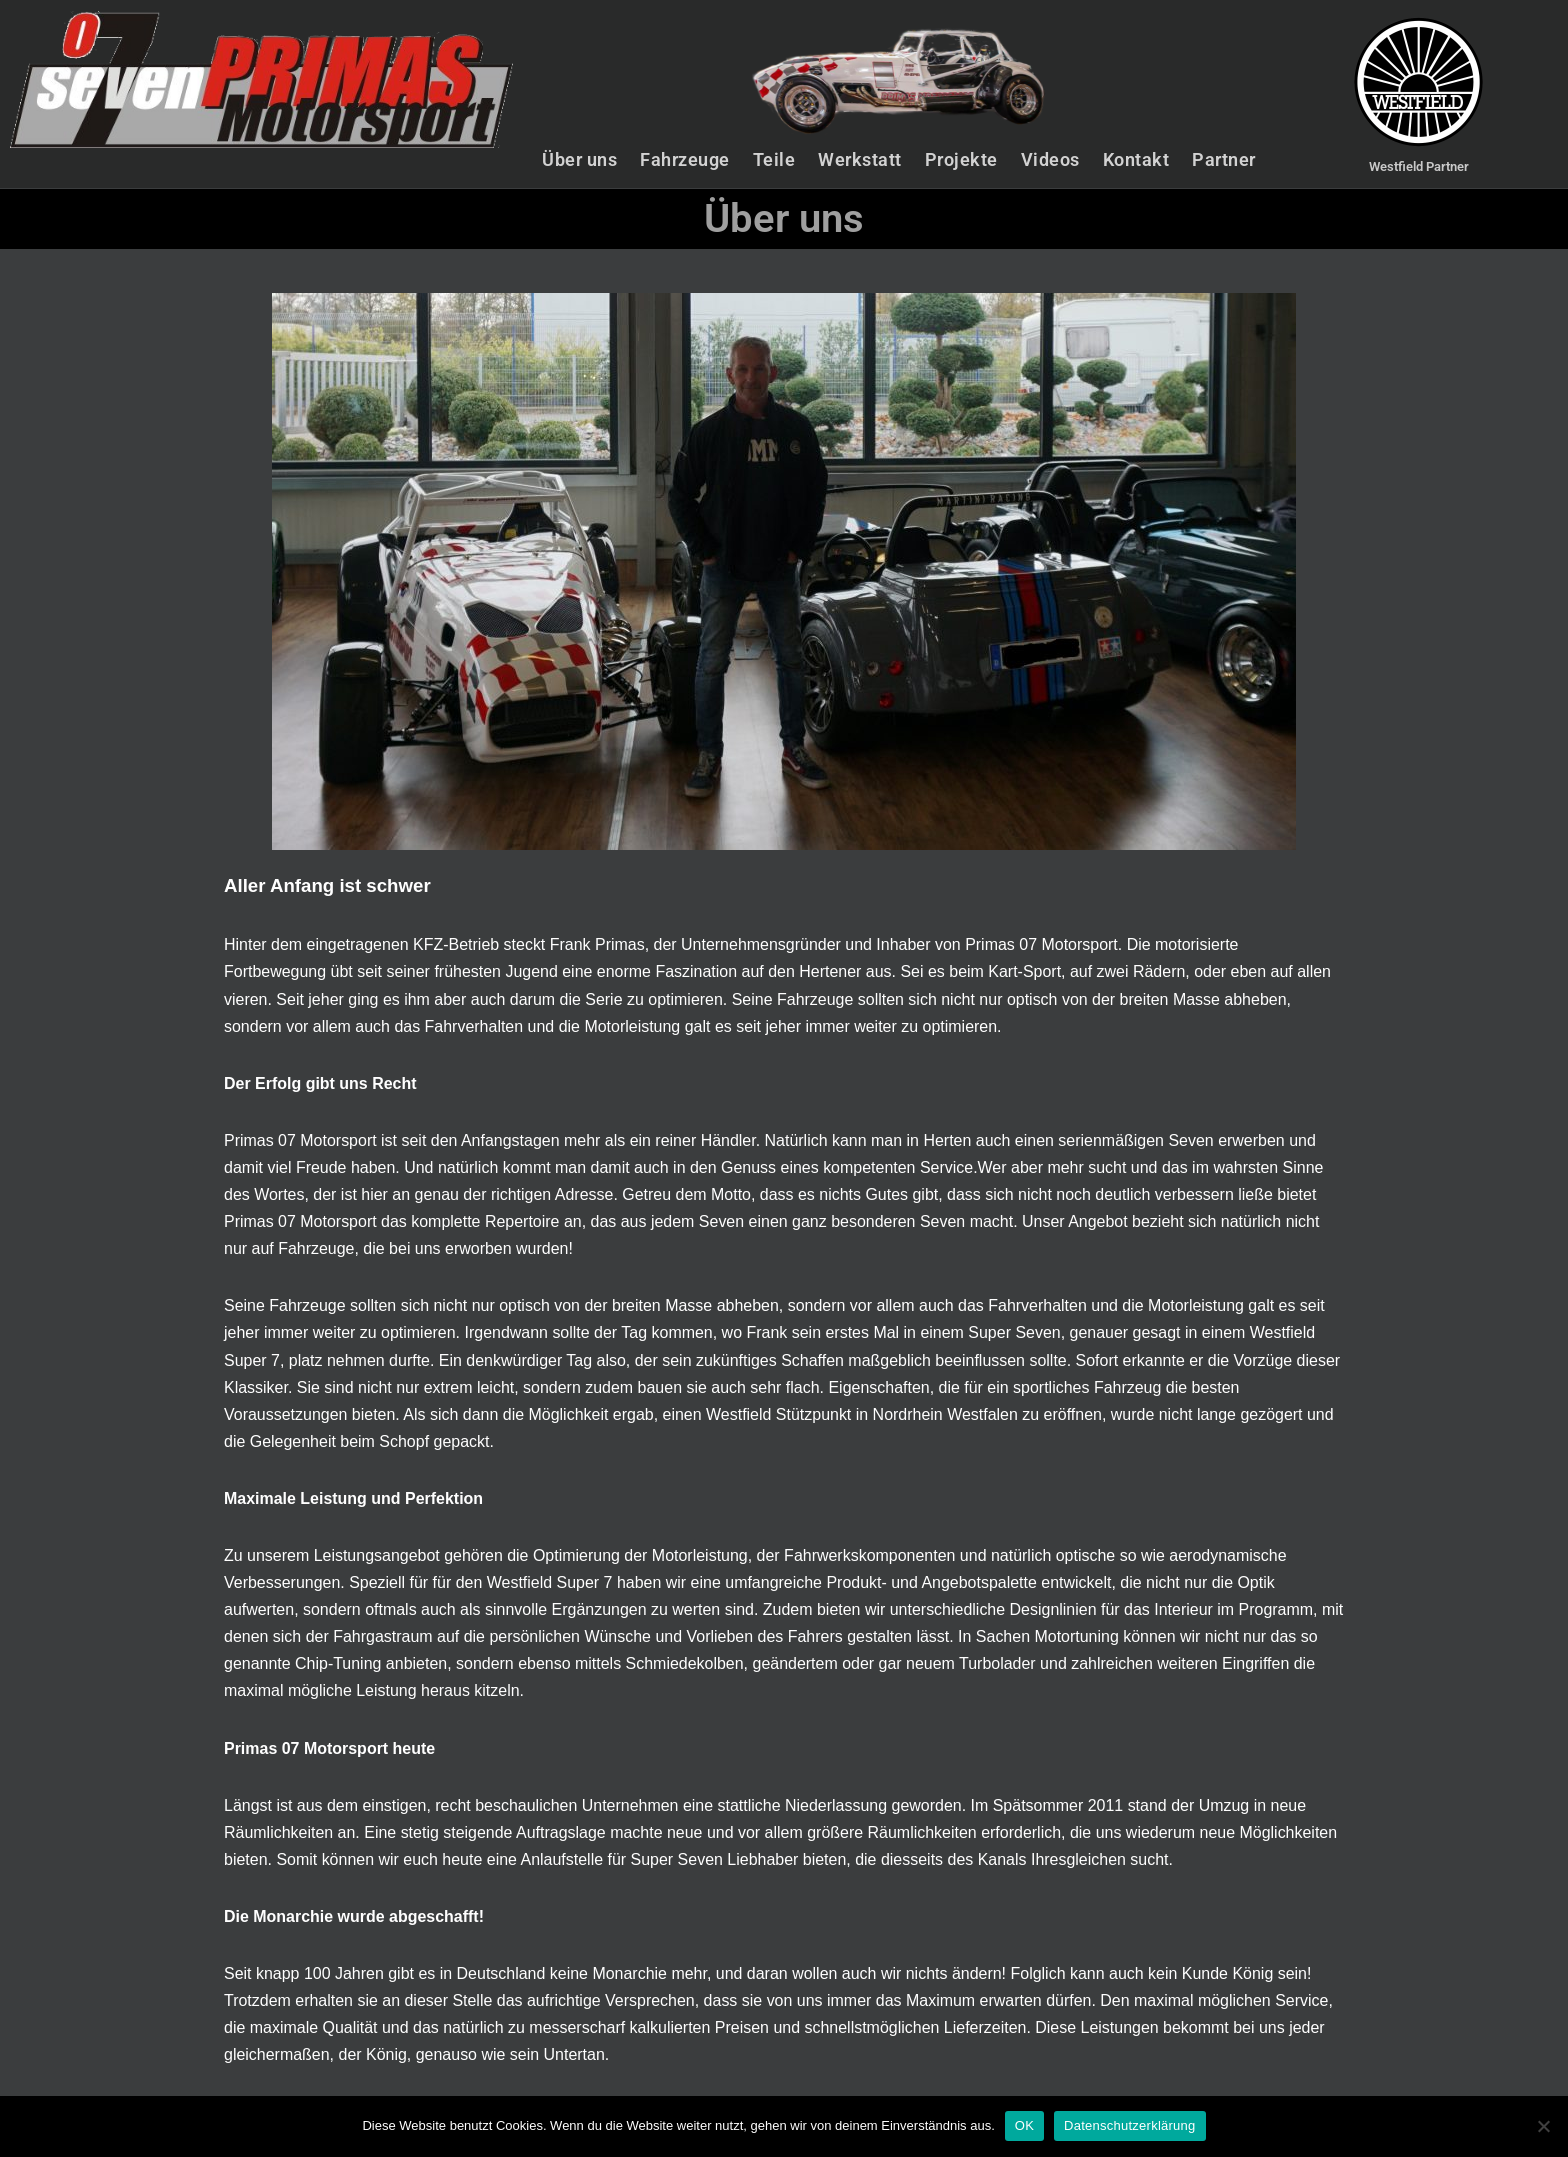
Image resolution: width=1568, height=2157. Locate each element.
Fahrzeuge (685, 159)
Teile (774, 159)
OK (1024, 2125)
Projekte (961, 159)
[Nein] (1543, 2126)
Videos (1050, 159)
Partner (1224, 159)
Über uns (579, 159)
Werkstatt (860, 159)
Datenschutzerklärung (1129, 2125)
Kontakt (1136, 159)
